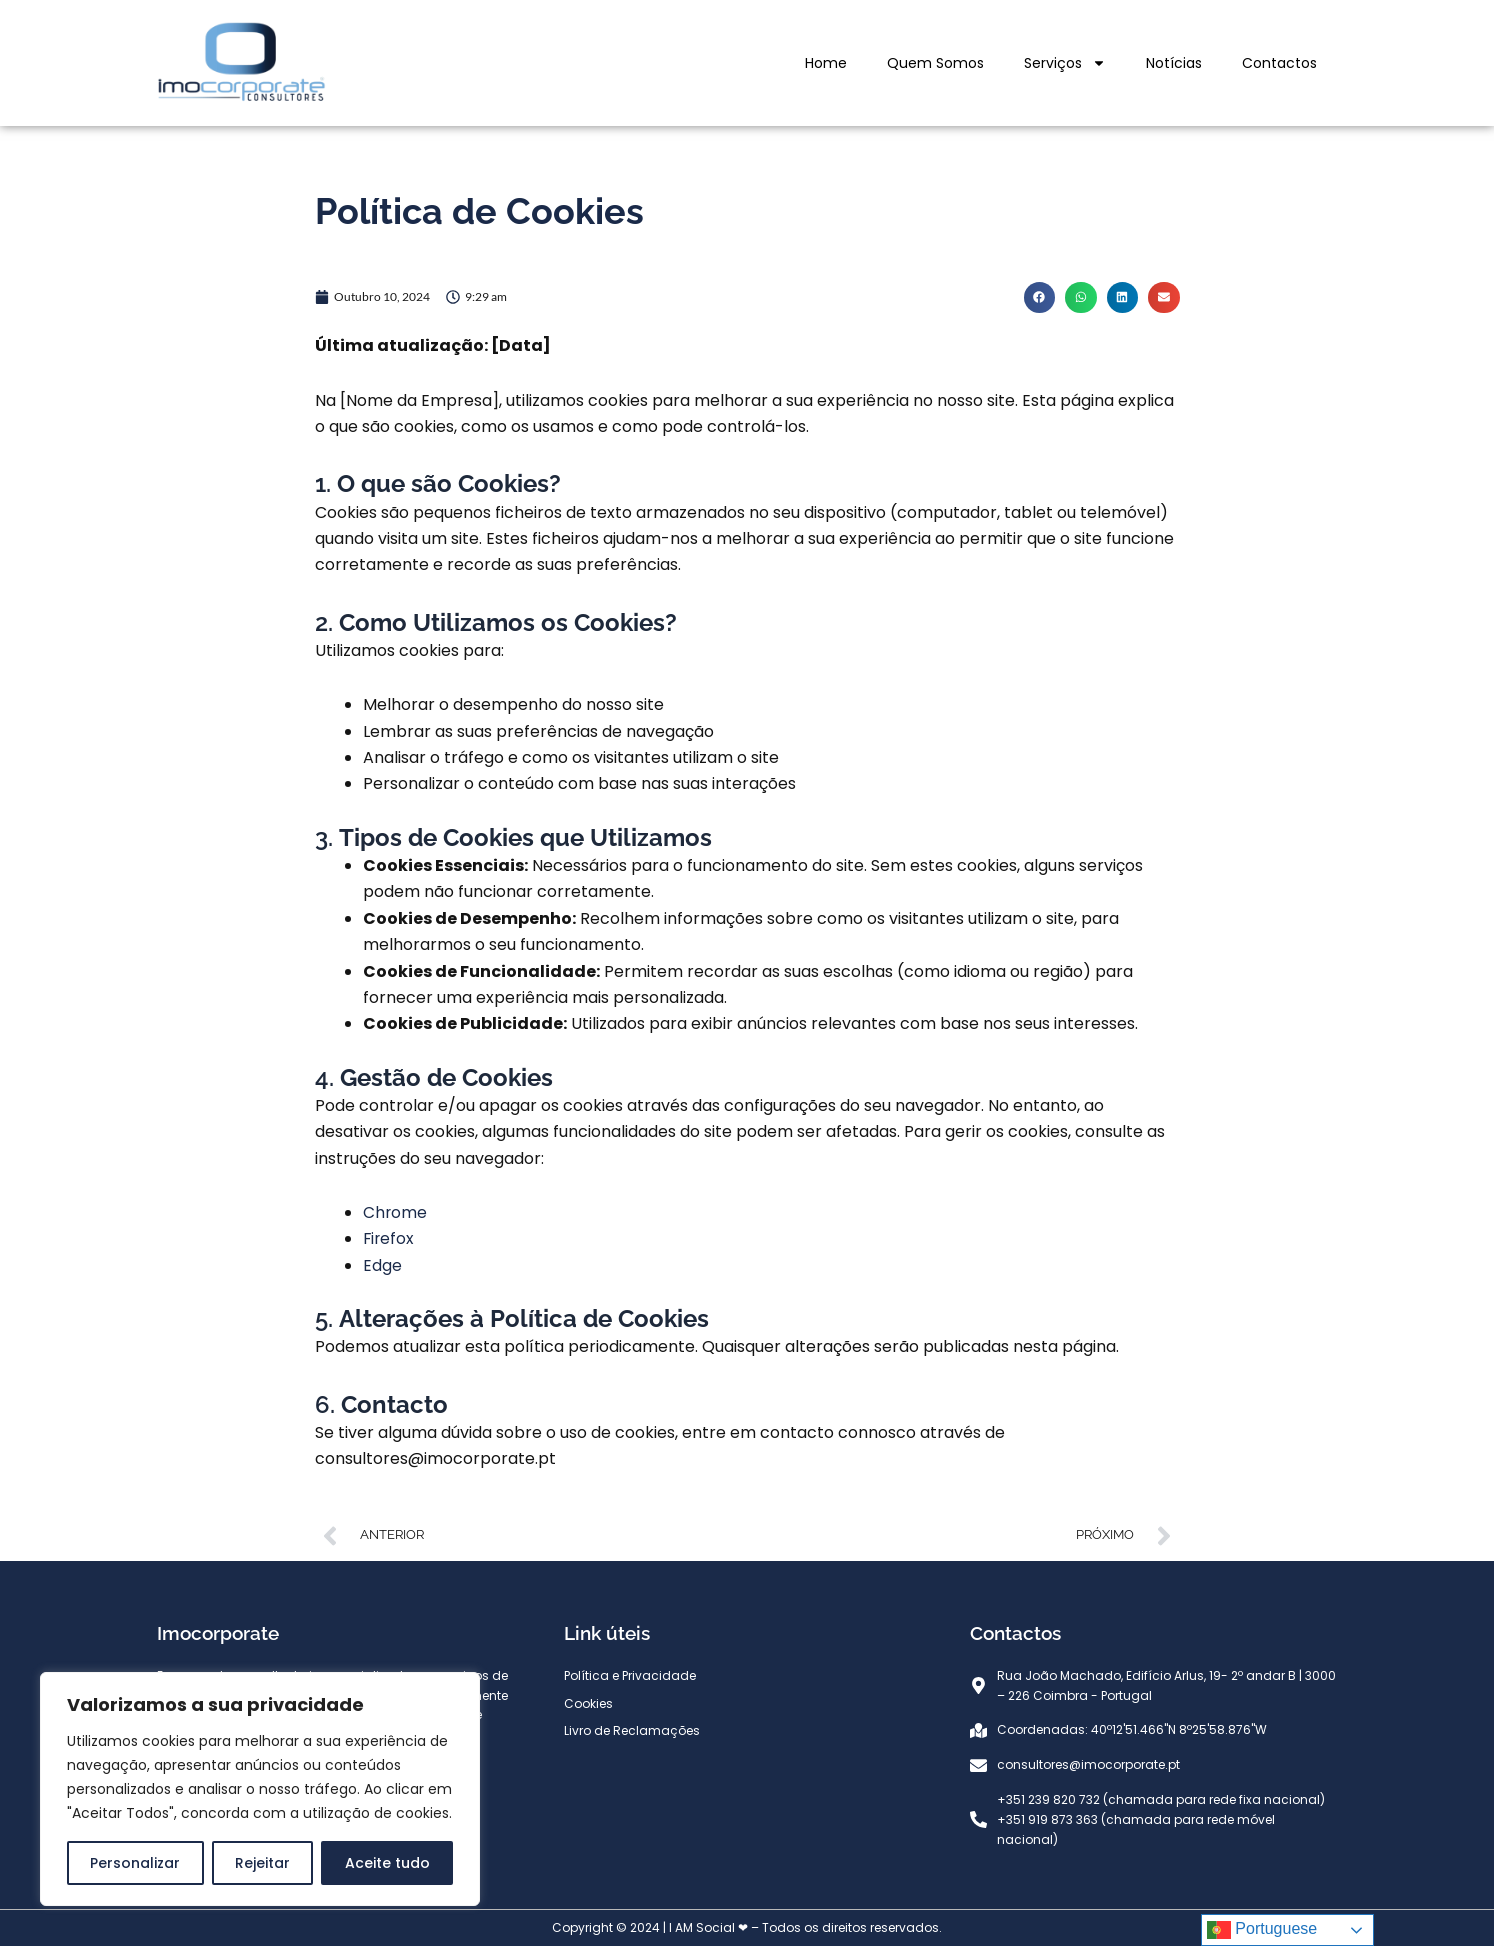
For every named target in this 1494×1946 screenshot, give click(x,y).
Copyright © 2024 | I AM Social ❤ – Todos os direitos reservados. (747, 1927)
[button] (1040, 298)
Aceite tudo (387, 1863)
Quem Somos (935, 63)
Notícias (1174, 63)
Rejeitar (262, 1863)
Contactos (1279, 63)
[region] (260, 1789)
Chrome (395, 1212)
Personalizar (135, 1863)
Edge (382, 1265)
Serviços (1065, 63)
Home (826, 63)
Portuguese (1262, 1930)
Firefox (389, 1238)
